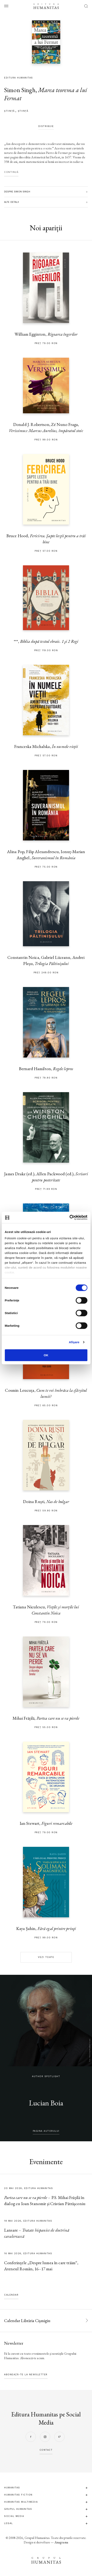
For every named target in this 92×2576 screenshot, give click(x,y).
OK (46, 1355)
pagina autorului (46, 2131)
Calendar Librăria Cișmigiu (27, 2320)
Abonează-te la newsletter (26, 2374)
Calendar (11, 2295)
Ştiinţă (23, 111)
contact (46, 2450)
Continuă (11, 172)
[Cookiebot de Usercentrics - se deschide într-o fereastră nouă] (69, 1217)
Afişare (74, 1342)
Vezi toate (46, 1957)
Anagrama (61, 2542)
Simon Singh (19, 90)
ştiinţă (9, 111)
